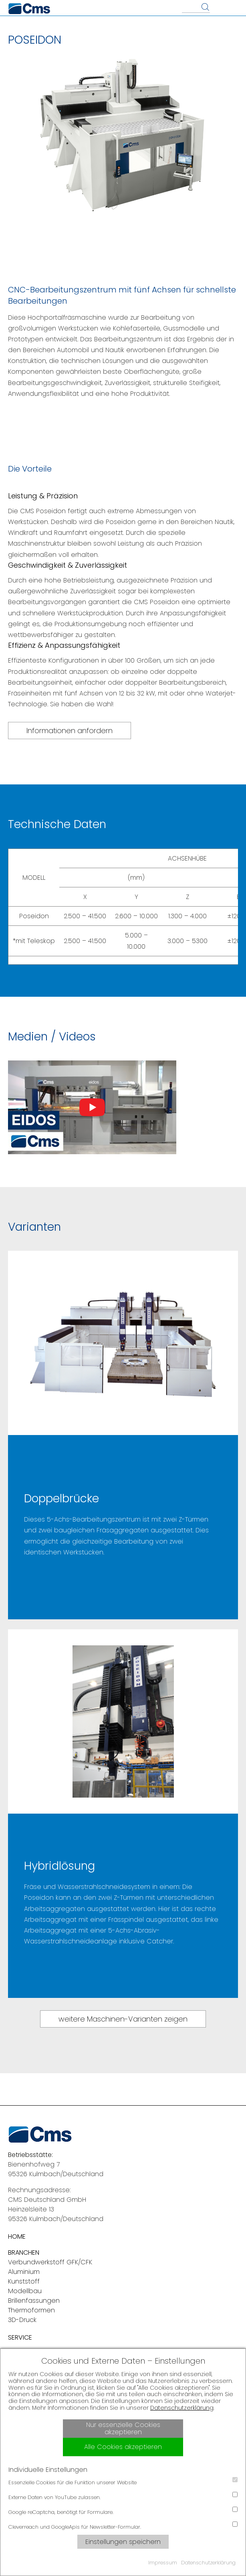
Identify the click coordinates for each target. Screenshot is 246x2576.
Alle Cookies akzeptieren (123, 2446)
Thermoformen (31, 2310)
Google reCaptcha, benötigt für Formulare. (123, 2511)
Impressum (162, 2562)
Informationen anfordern (69, 731)
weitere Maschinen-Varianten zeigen (123, 2019)
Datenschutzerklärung (182, 2408)
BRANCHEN (23, 2252)
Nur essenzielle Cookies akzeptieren (123, 2428)
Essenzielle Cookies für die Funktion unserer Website (123, 2481)
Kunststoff (24, 2281)
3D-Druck (22, 2319)
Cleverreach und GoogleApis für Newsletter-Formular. (123, 2526)
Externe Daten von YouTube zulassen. (123, 2496)
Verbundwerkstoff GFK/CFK (50, 2262)
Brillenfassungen (34, 2300)
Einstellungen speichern (123, 2541)
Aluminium (24, 2271)
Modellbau (25, 2291)
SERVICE (20, 2337)
